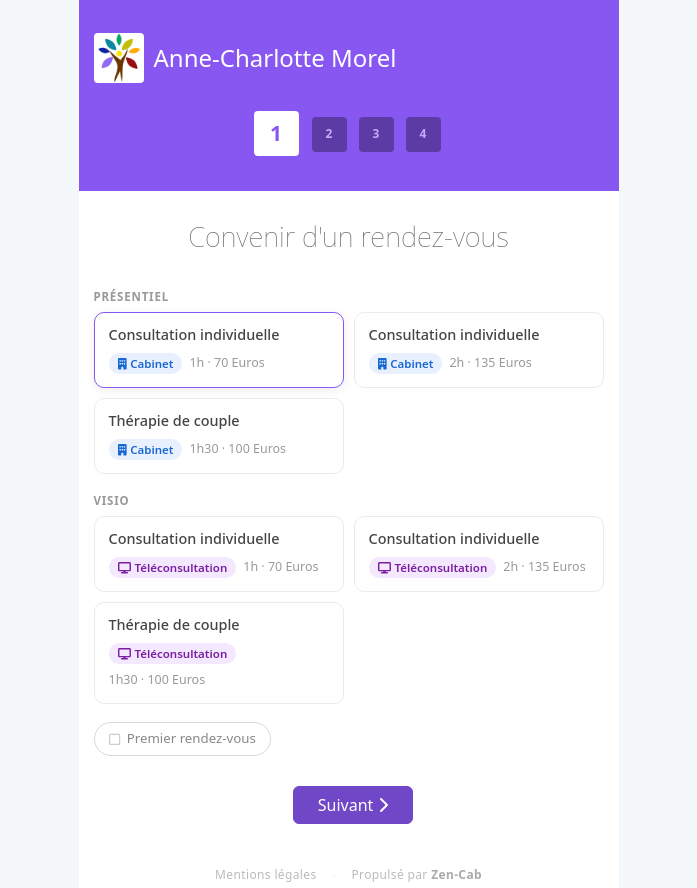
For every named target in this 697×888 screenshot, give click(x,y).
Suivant (353, 805)
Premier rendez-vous (182, 738)
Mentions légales (265, 874)
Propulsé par (417, 874)
